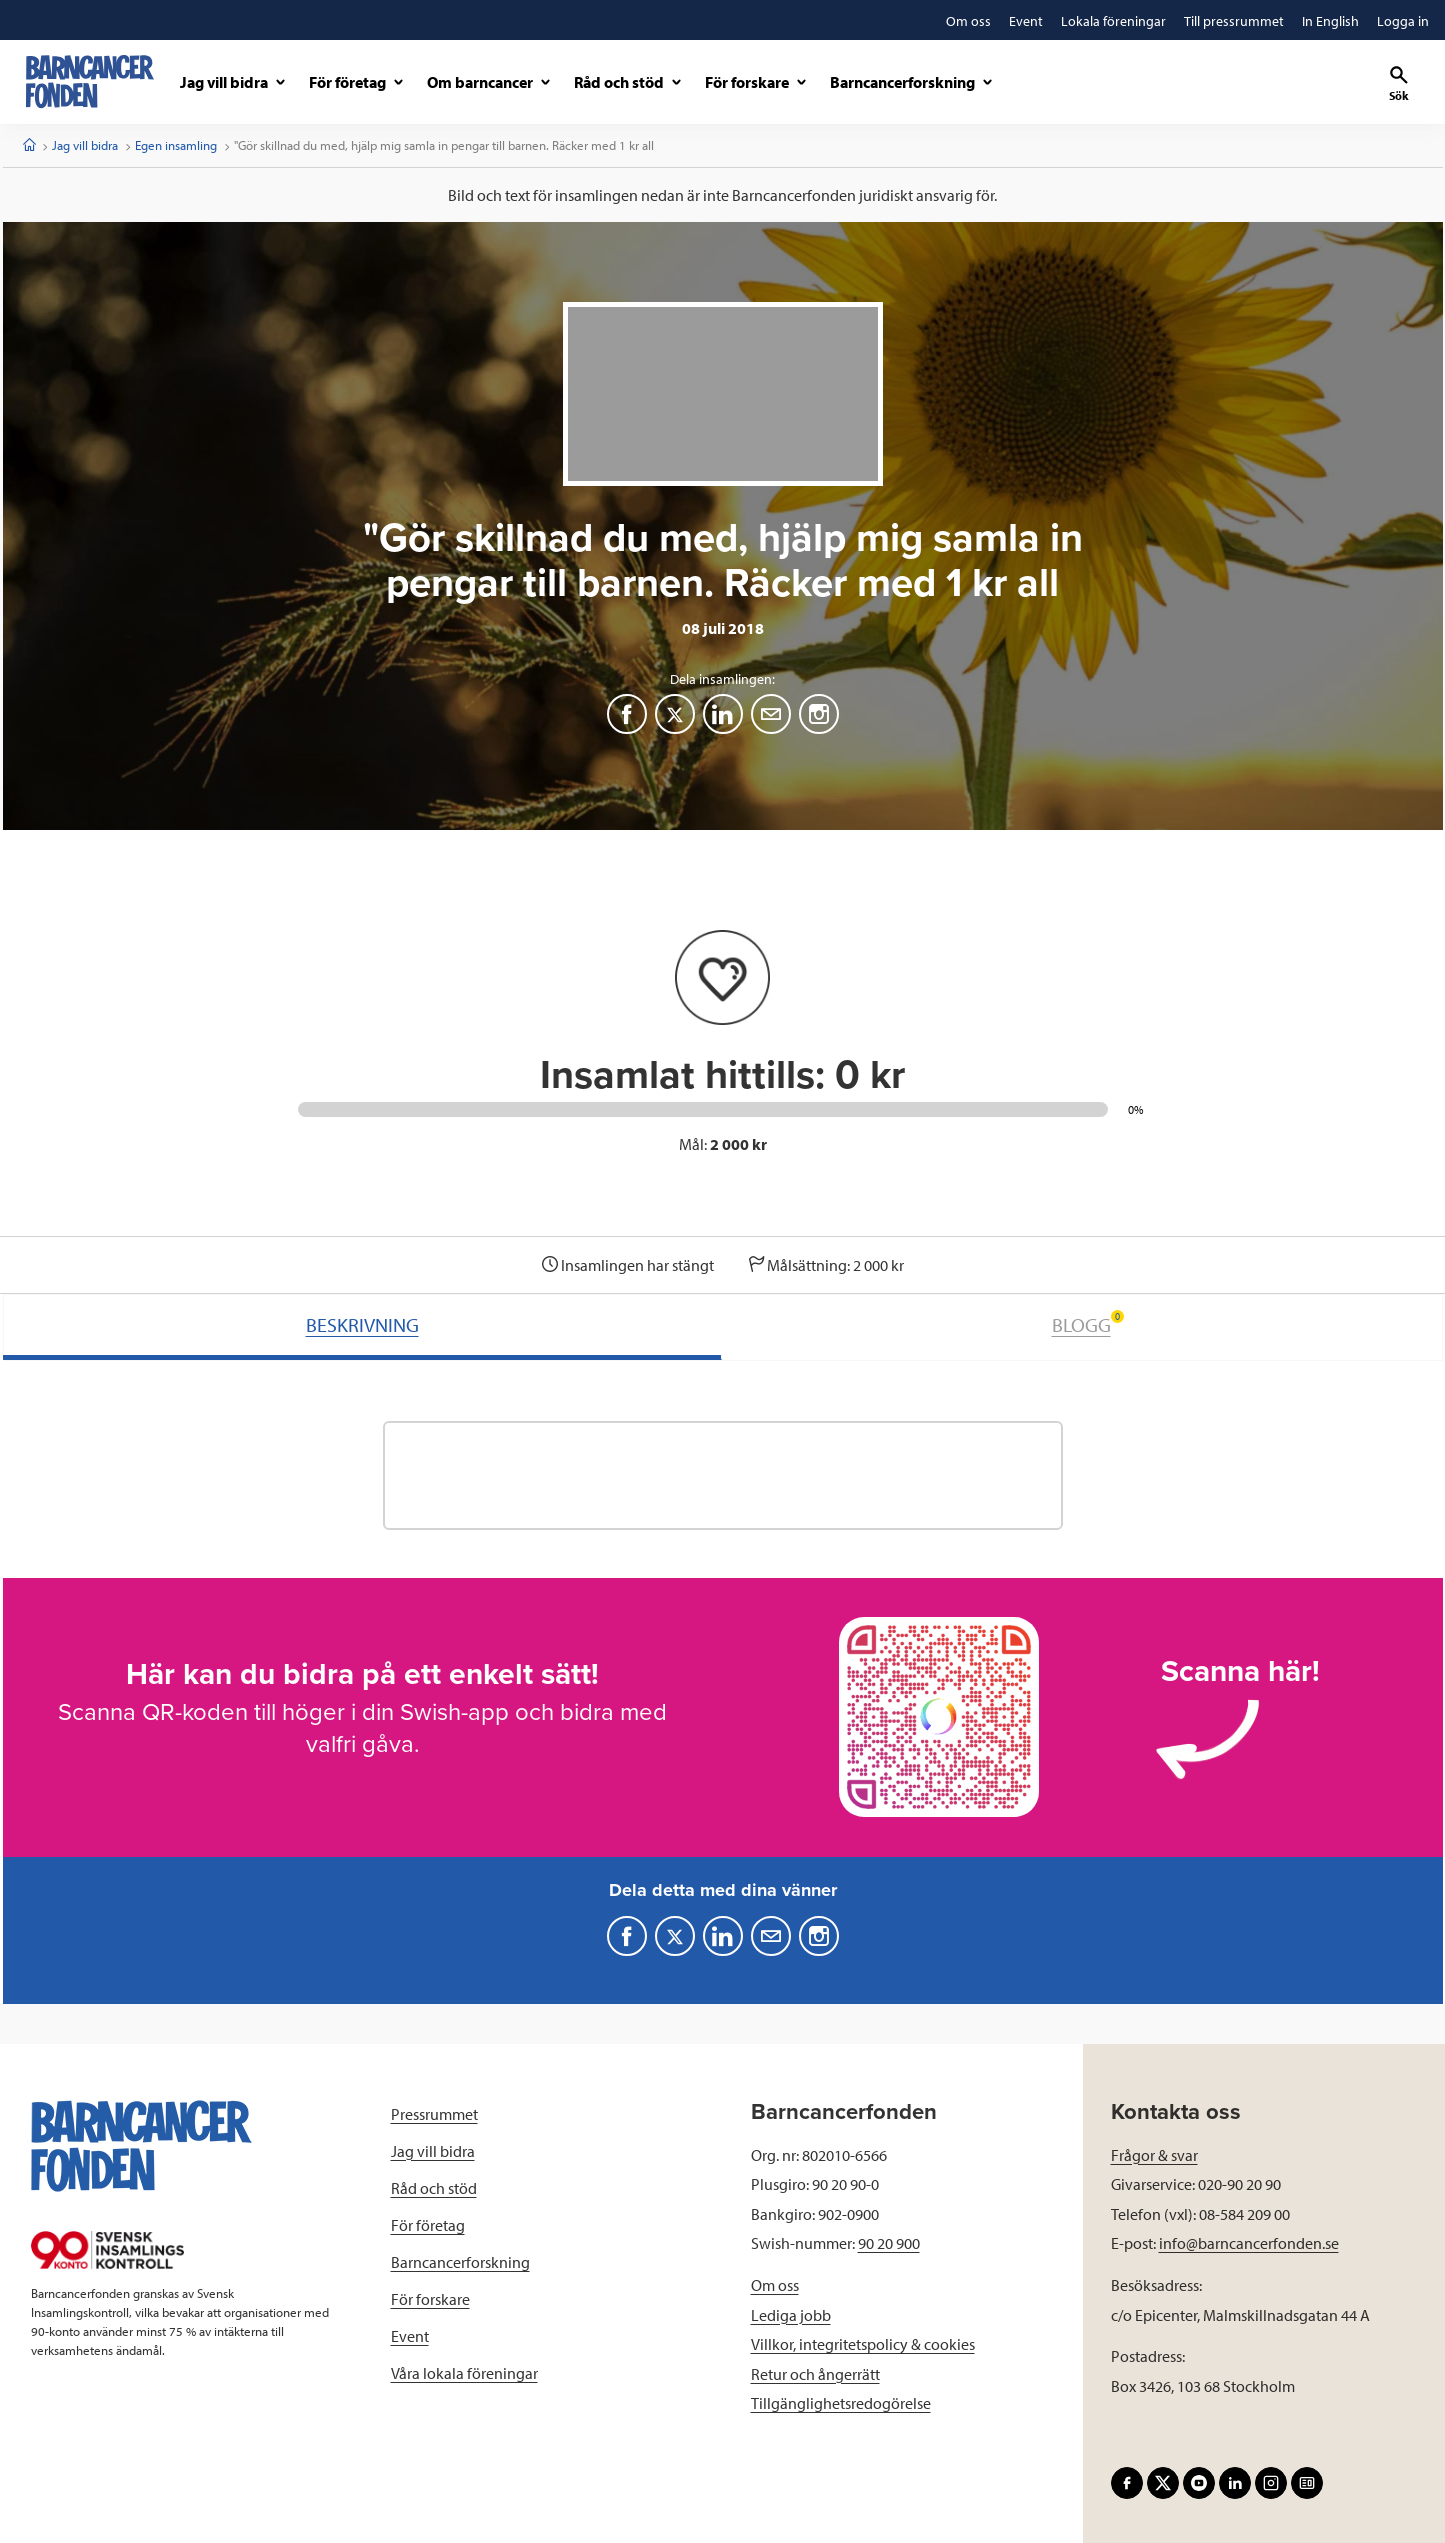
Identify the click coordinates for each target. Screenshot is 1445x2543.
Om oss (775, 2285)
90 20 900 (889, 2243)
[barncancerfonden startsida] (90, 81)
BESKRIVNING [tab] (362, 1324)
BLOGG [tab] (1088, 1323)
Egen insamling (176, 145)
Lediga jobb (791, 2315)
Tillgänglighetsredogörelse (841, 2403)
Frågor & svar (1154, 2155)
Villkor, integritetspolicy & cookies (863, 2344)
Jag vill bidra (85, 145)
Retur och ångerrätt (815, 2374)
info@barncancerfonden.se (1249, 2243)
